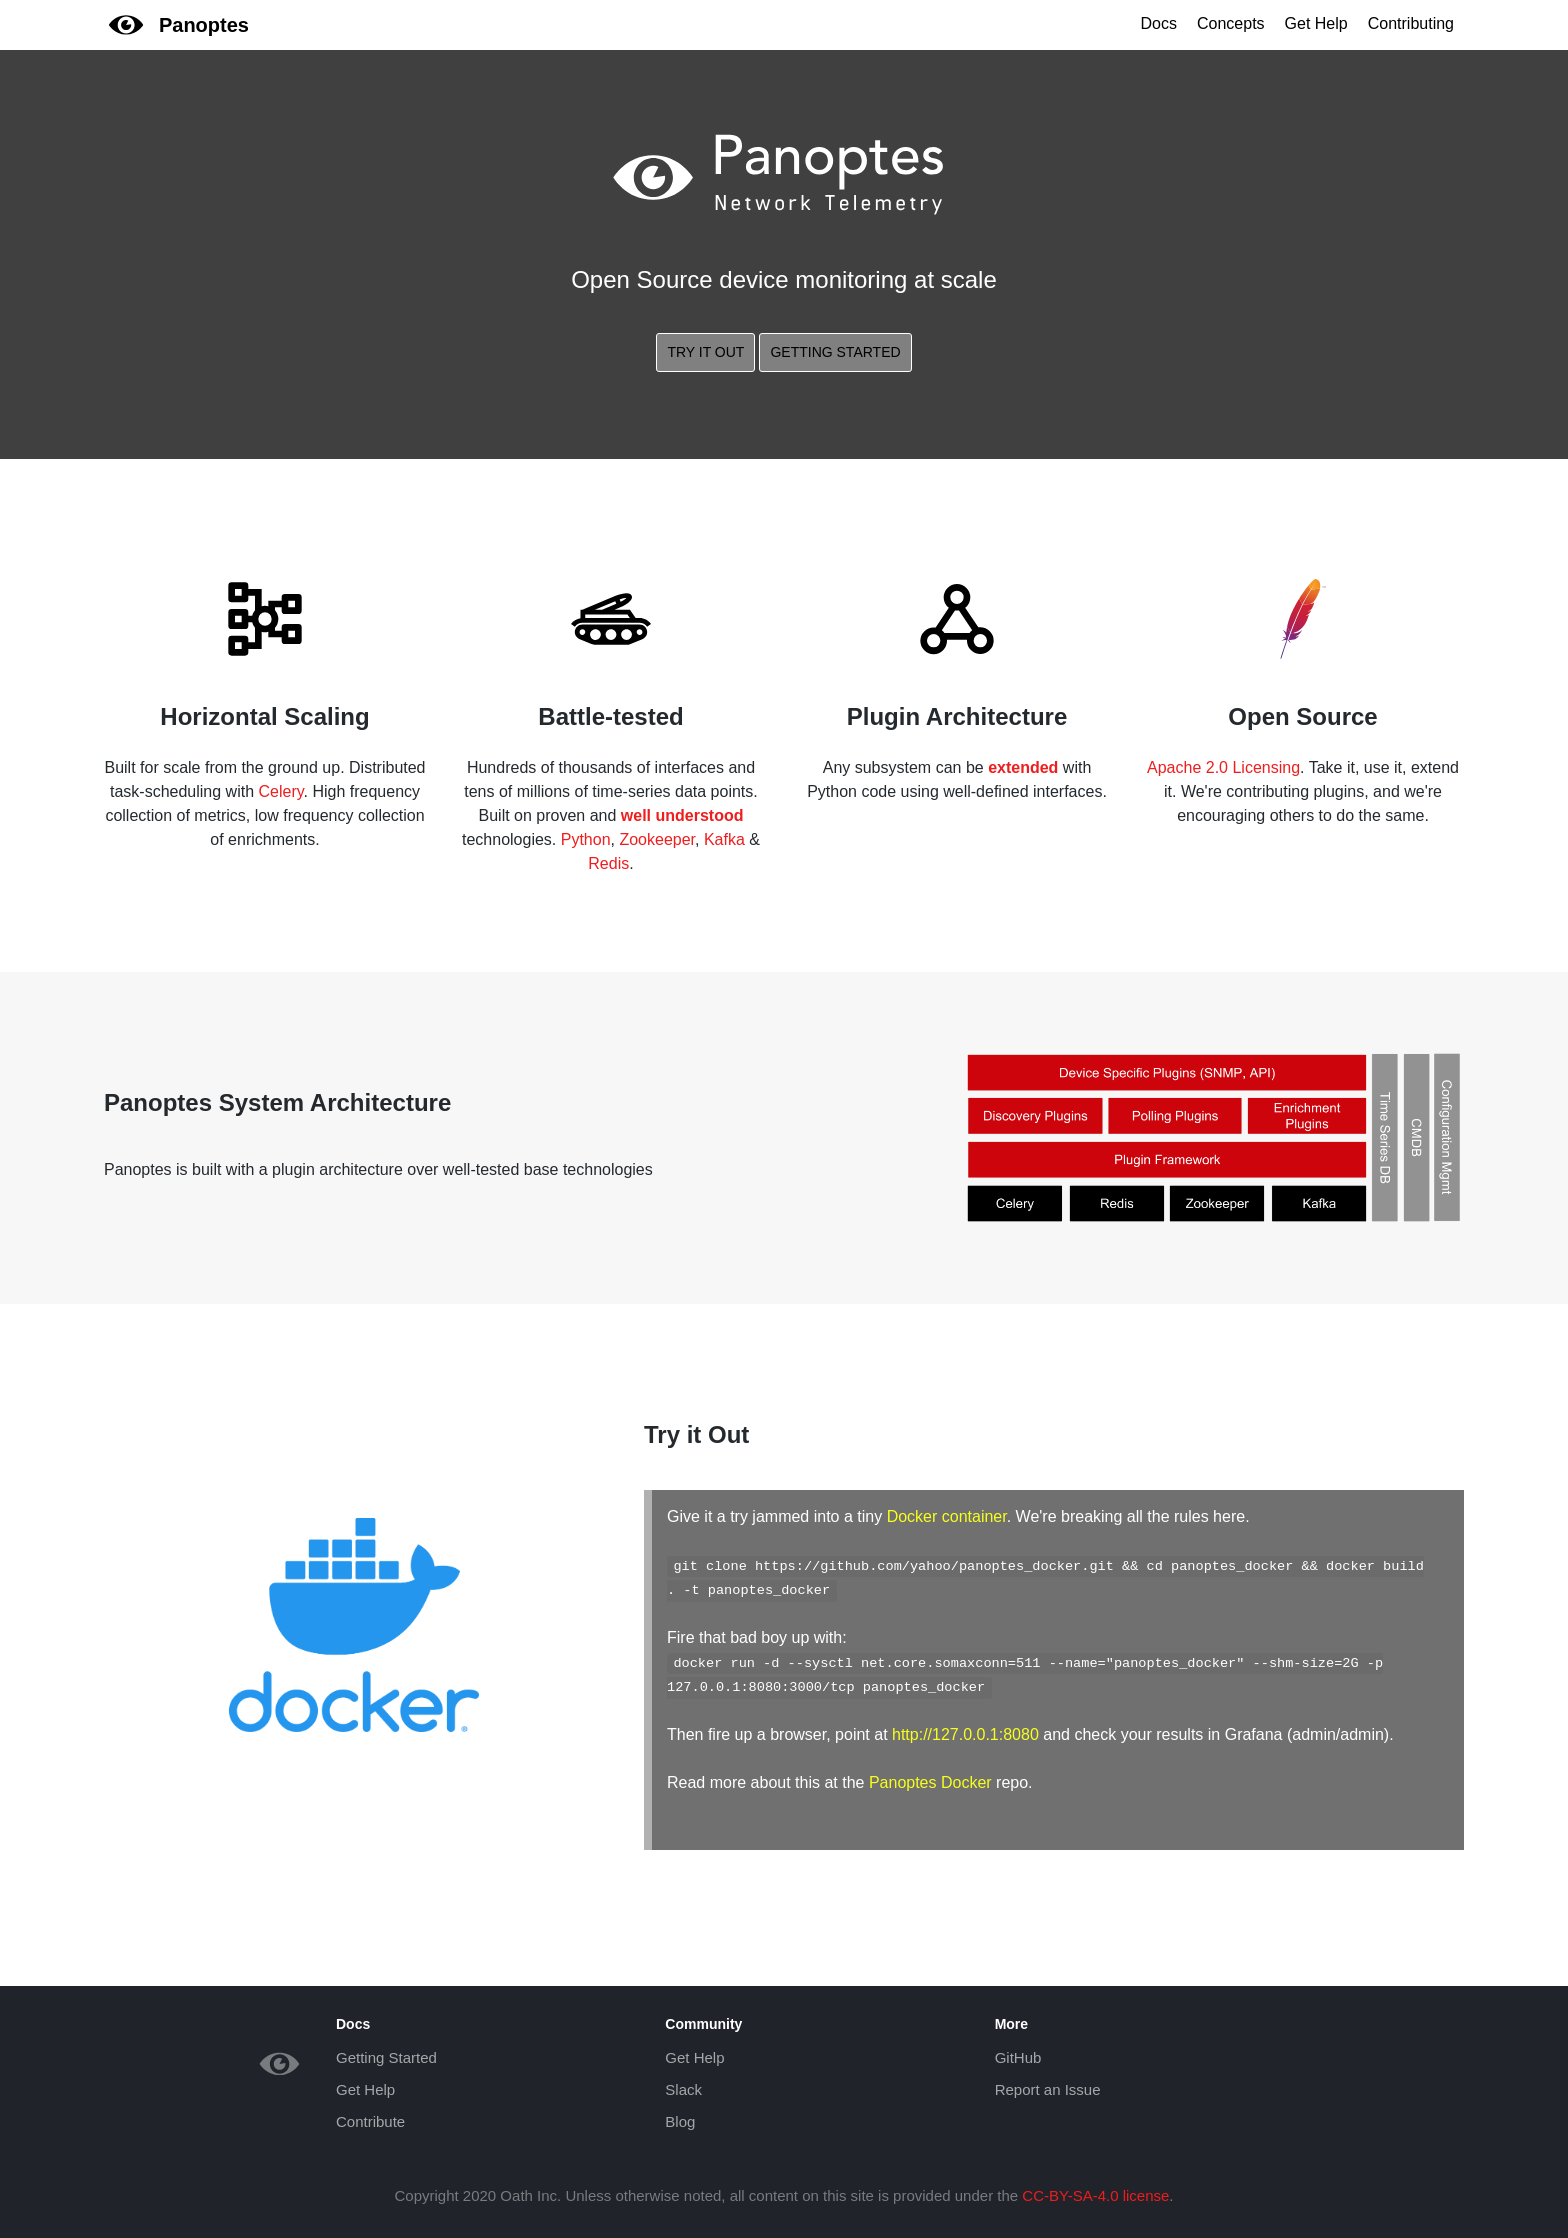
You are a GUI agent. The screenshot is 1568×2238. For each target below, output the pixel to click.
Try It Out (705, 352)
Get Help (1316, 23)
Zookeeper (657, 839)
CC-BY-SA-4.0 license (1095, 2195)
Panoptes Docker (930, 1782)
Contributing (1411, 23)
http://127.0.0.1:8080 (965, 1734)
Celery (280, 791)
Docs (1159, 23)
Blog (680, 2121)
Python (586, 839)
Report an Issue (1048, 2089)
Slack (683, 2089)
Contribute (370, 2121)
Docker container (947, 1516)
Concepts (1231, 23)
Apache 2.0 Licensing (1223, 767)
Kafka (724, 839)
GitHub (1018, 2057)
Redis (608, 863)
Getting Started (835, 352)
